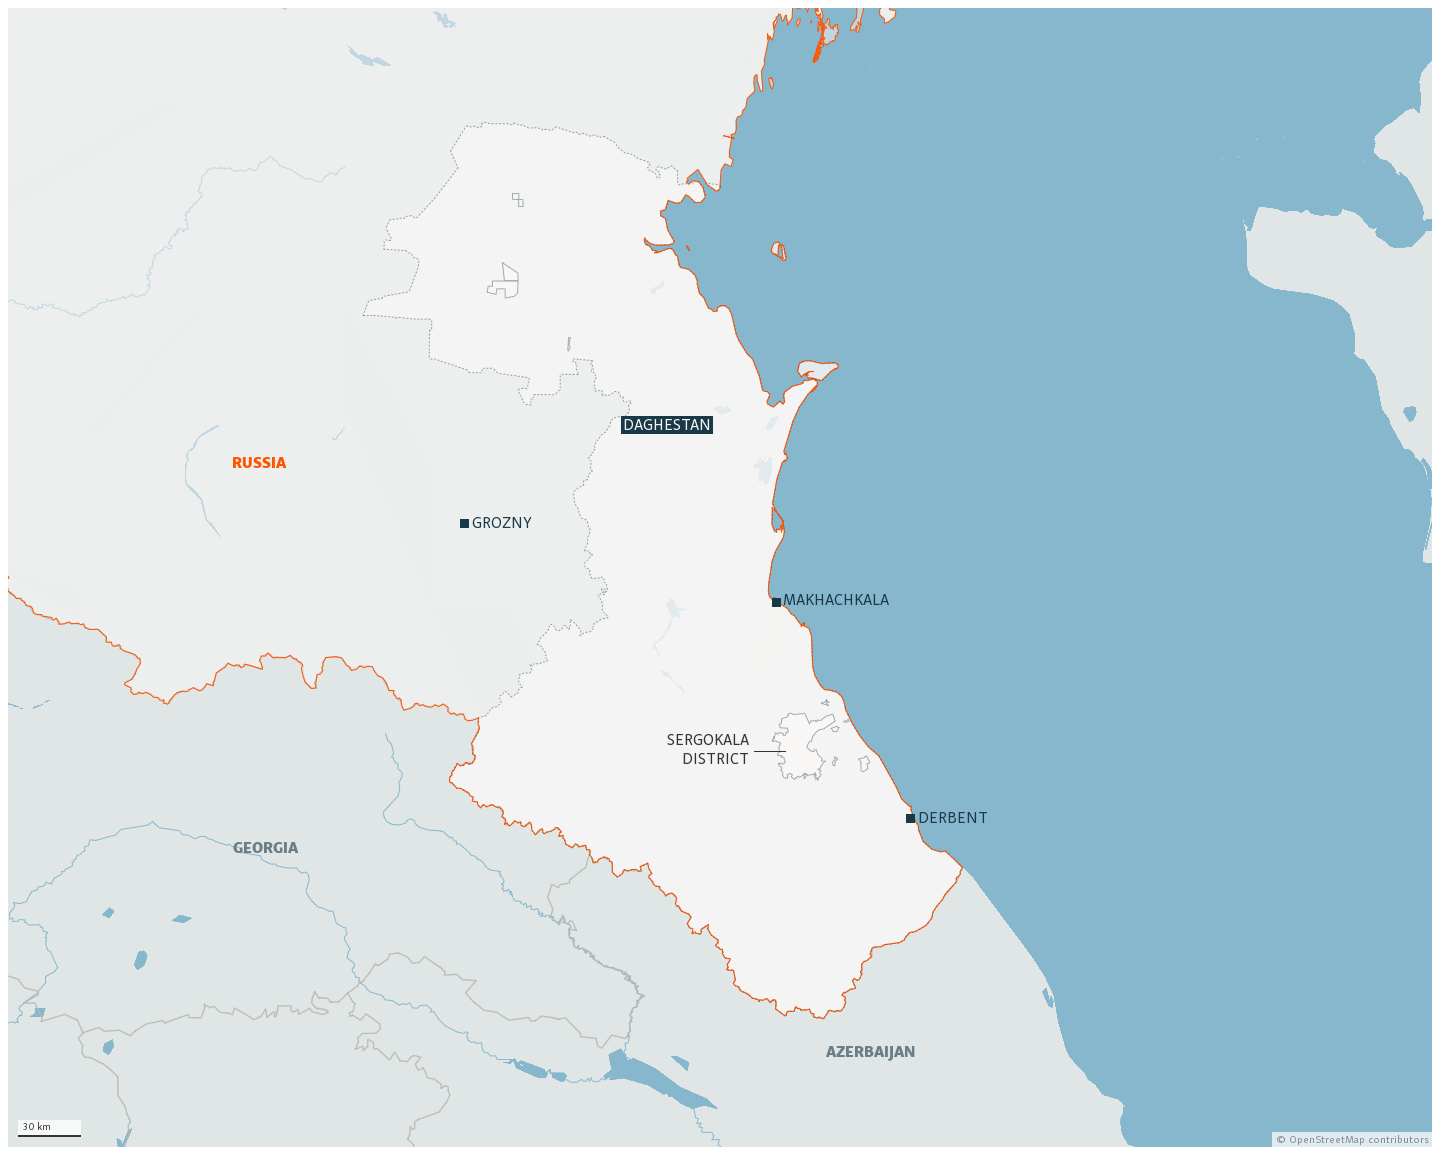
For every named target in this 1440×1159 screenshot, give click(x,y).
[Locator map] (720, 577)
